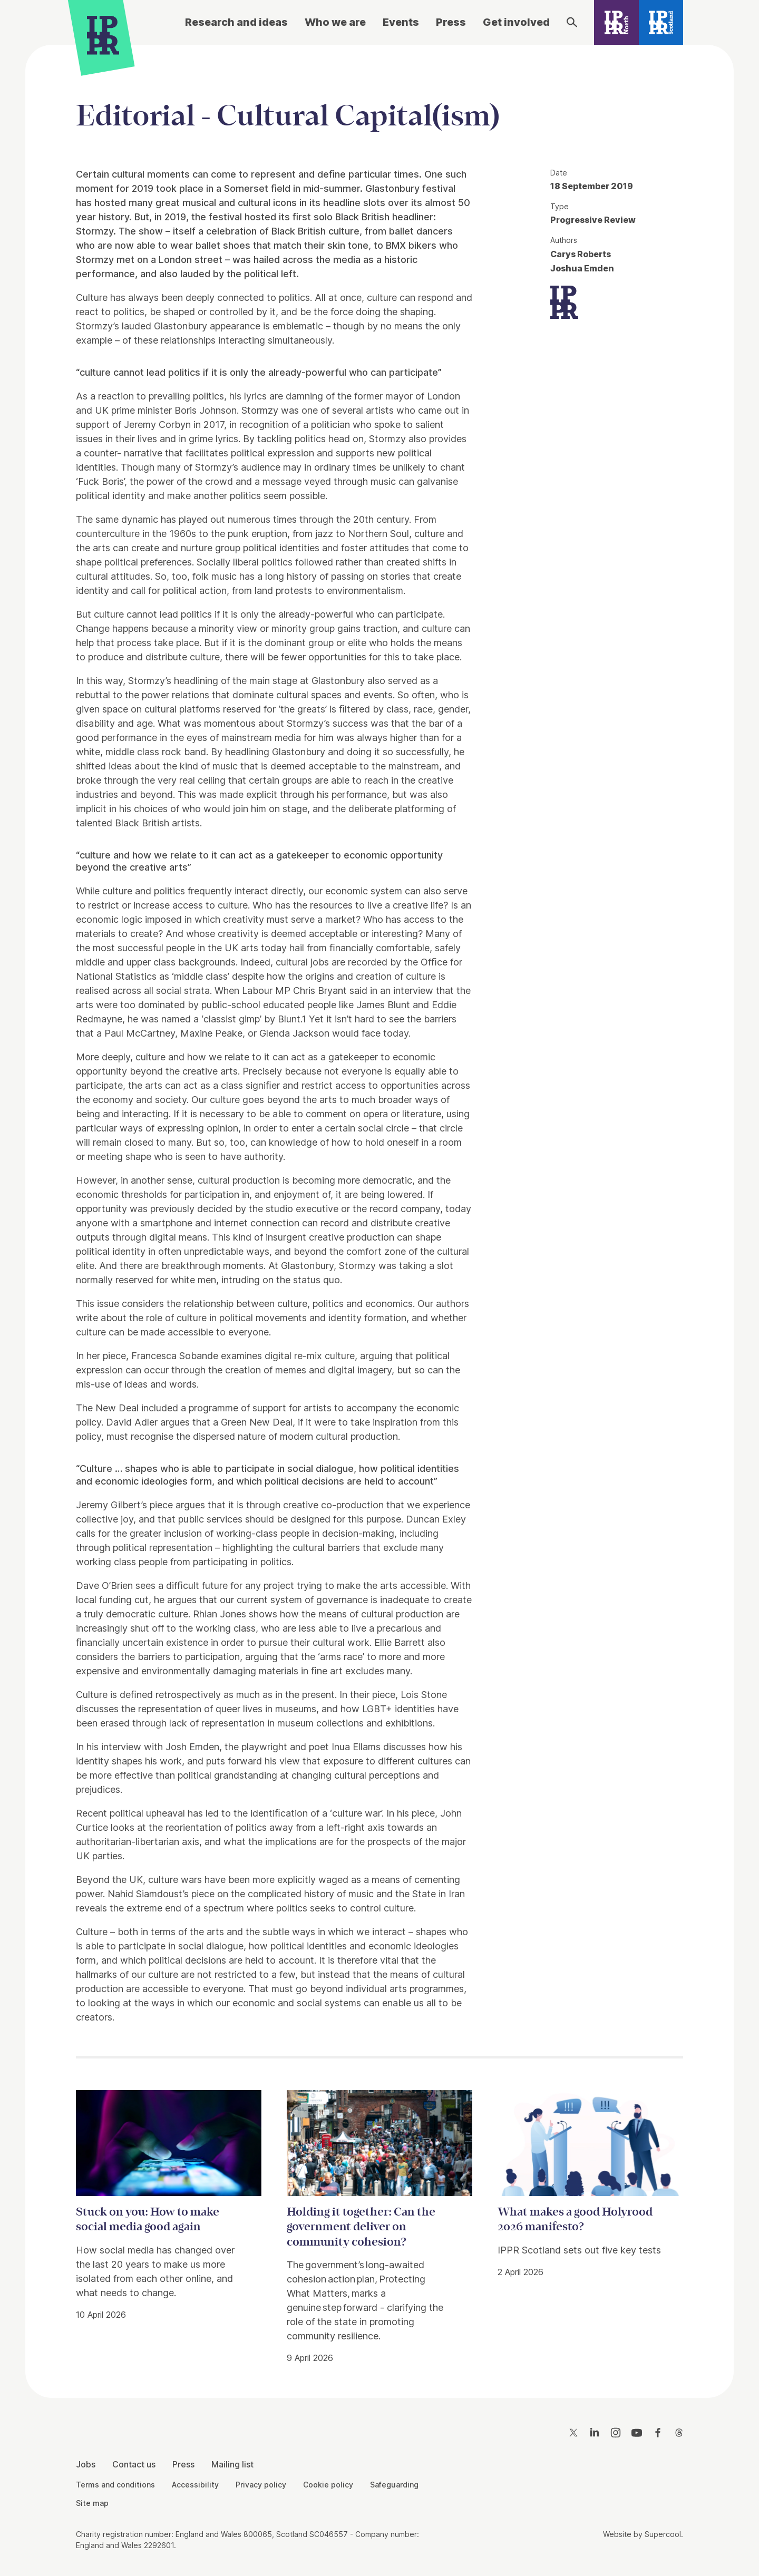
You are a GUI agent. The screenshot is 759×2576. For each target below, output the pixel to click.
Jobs (85, 2464)
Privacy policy (261, 2484)
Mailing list (232, 2464)
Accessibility (195, 2484)
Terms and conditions (115, 2484)
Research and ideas (236, 22)
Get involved (516, 22)
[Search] (572, 22)
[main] (379, 1213)
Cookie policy (328, 2484)
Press (451, 22)
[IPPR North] (616, 22)
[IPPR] (103, 35)
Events (401, 22)
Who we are (335, 22)
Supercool (663, 2534)
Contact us (133, 2464)
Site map (92, 2503)
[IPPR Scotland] (661, 22)
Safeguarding (394, 2484)
